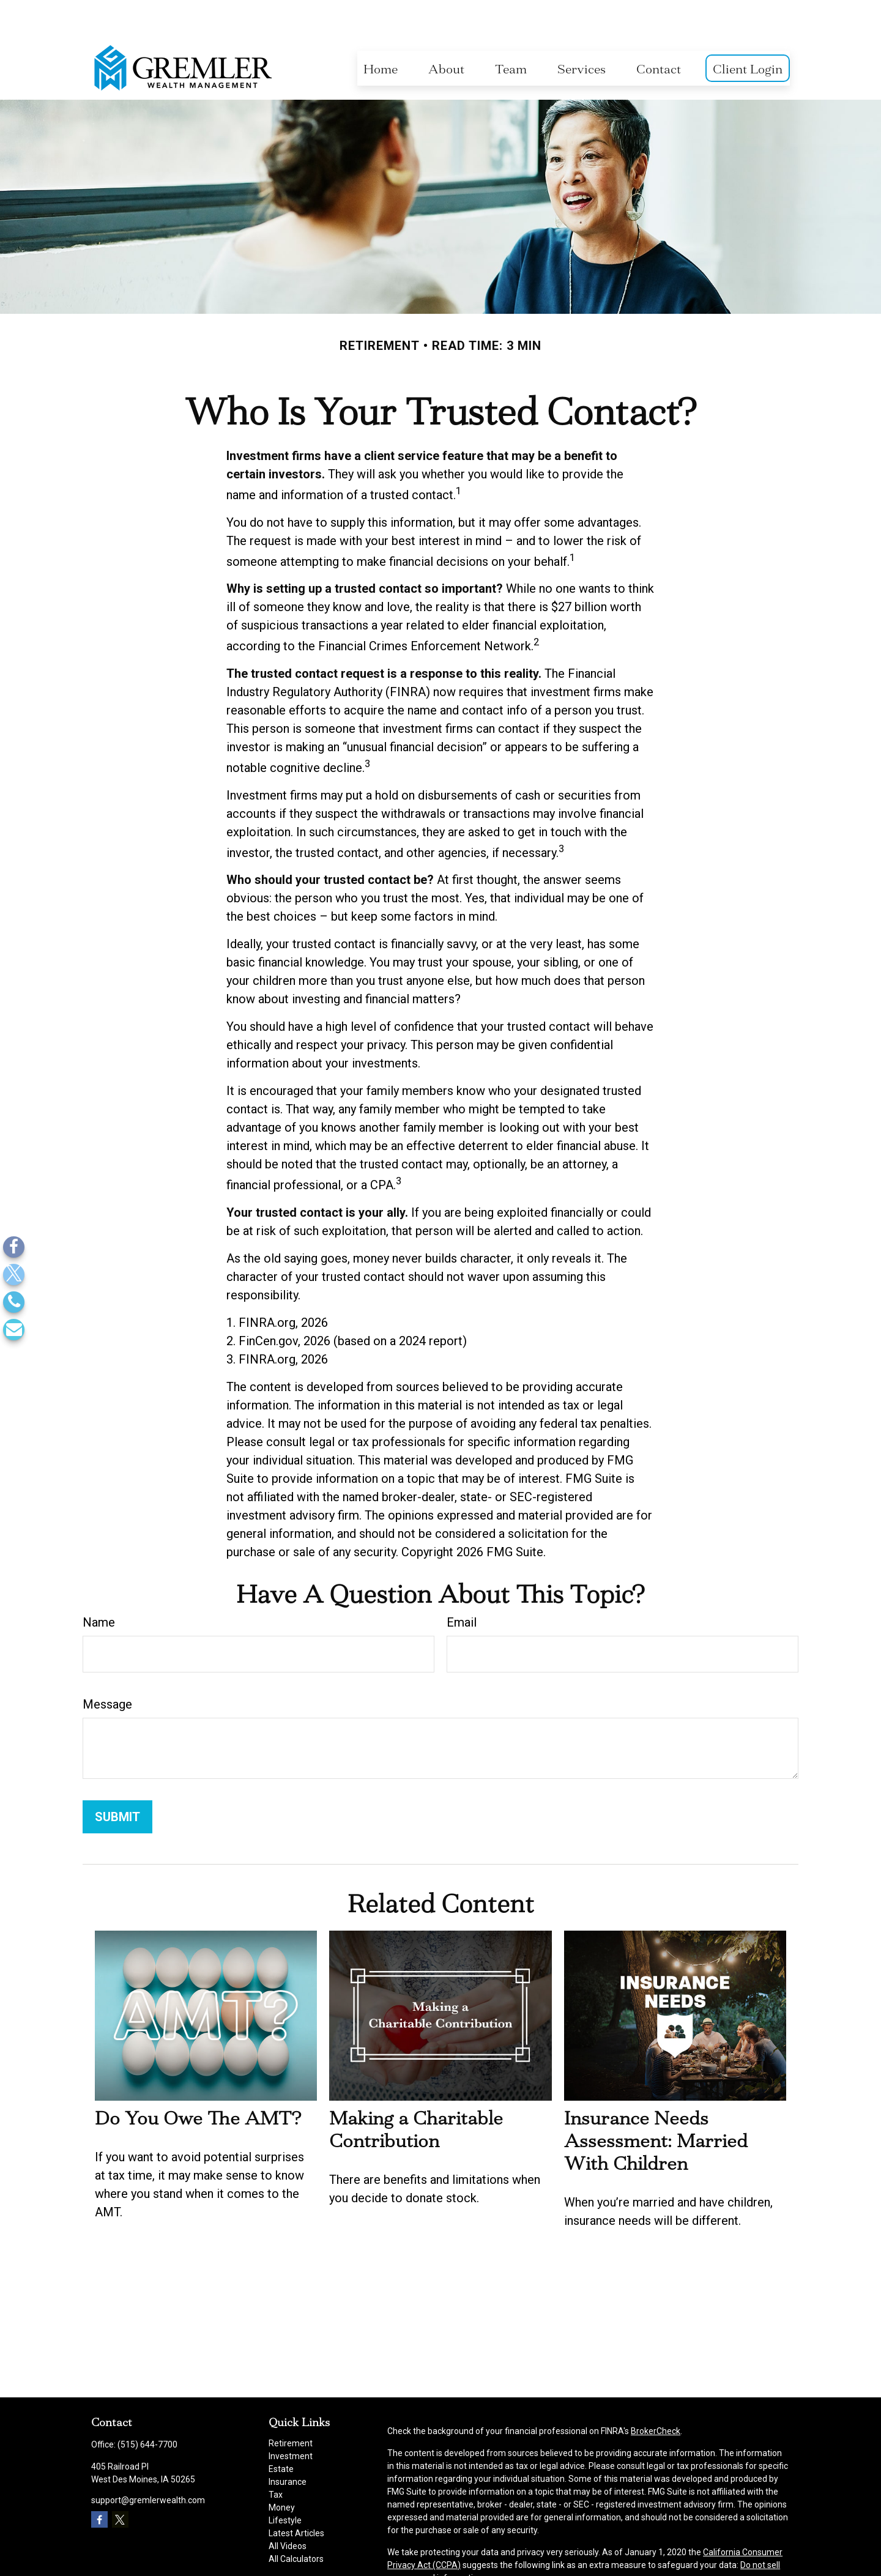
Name (99, 1585)
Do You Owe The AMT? (198, 2081)
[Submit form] (117, 1780)
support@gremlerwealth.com (148, 2463)
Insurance (288, 2445)
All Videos (288, 2509)
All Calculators (296, 2522)
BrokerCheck (655, 2394)
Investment (291, 2419)
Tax (276, 2458)
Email (462, 1585)
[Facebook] (13, 1247)
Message (107, 1667)
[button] (380, 31)
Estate (281, 2432)
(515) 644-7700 (147, 2408)
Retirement (291, 2406)
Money (282, 2471)
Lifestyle (285, 2484)
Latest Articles (296, 2496)
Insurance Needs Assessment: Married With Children (656, 2104)
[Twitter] (13, 1274)
